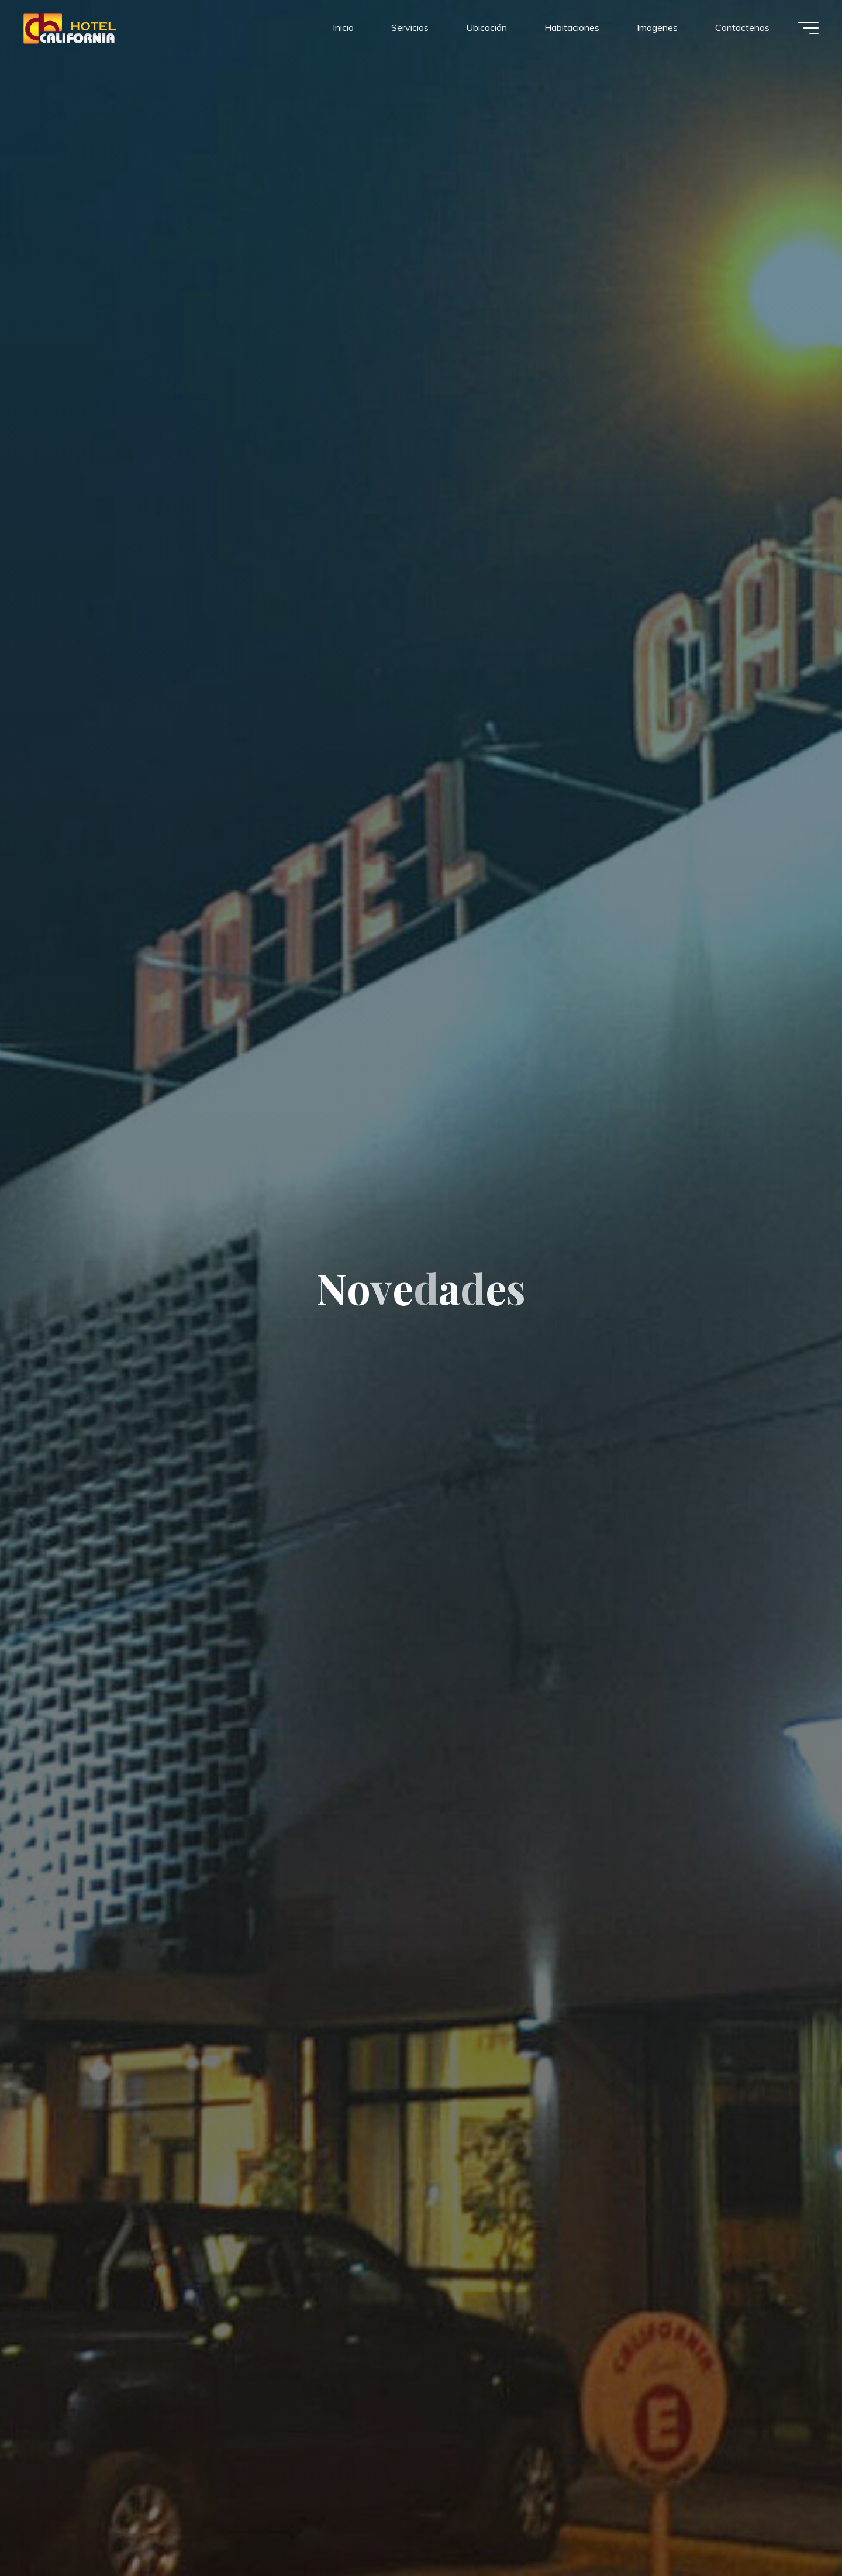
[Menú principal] (808, 28)
